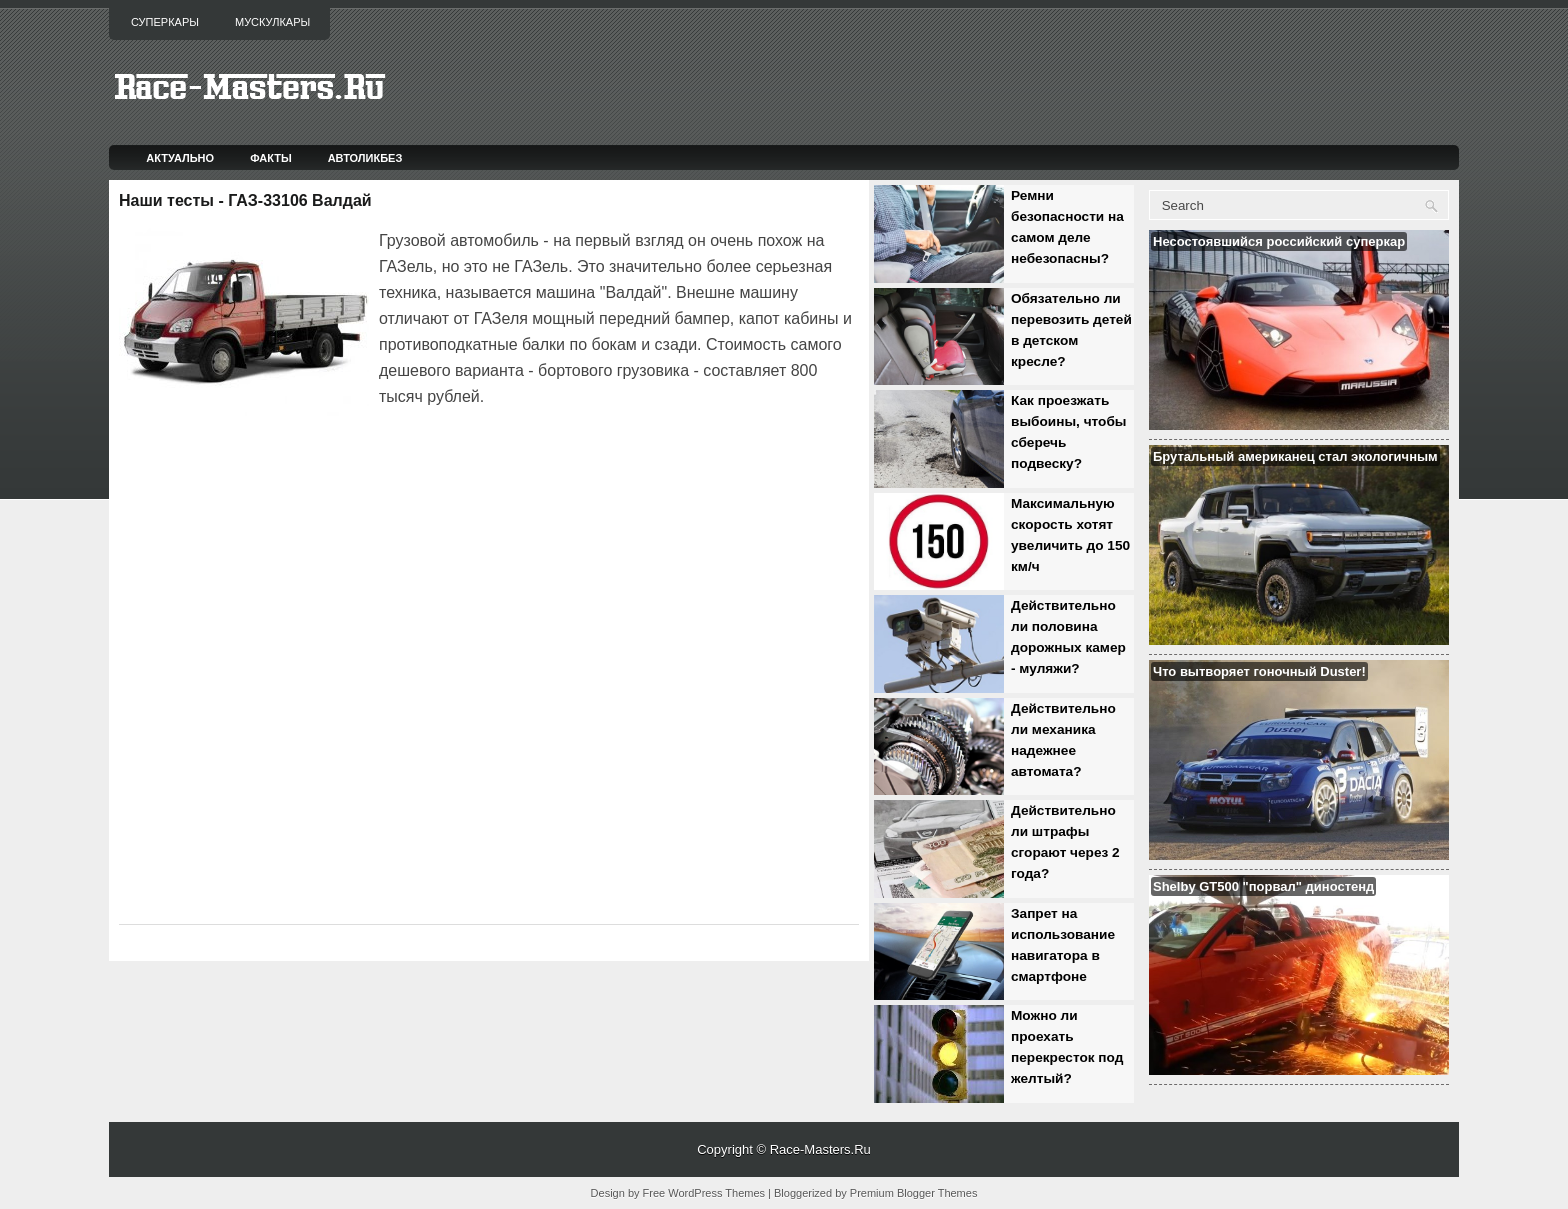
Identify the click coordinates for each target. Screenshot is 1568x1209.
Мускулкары (272, 22)
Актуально (180, 158)
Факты (271, 158)
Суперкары (165, 22)
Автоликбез (365, 158)
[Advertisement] (353, 466)
